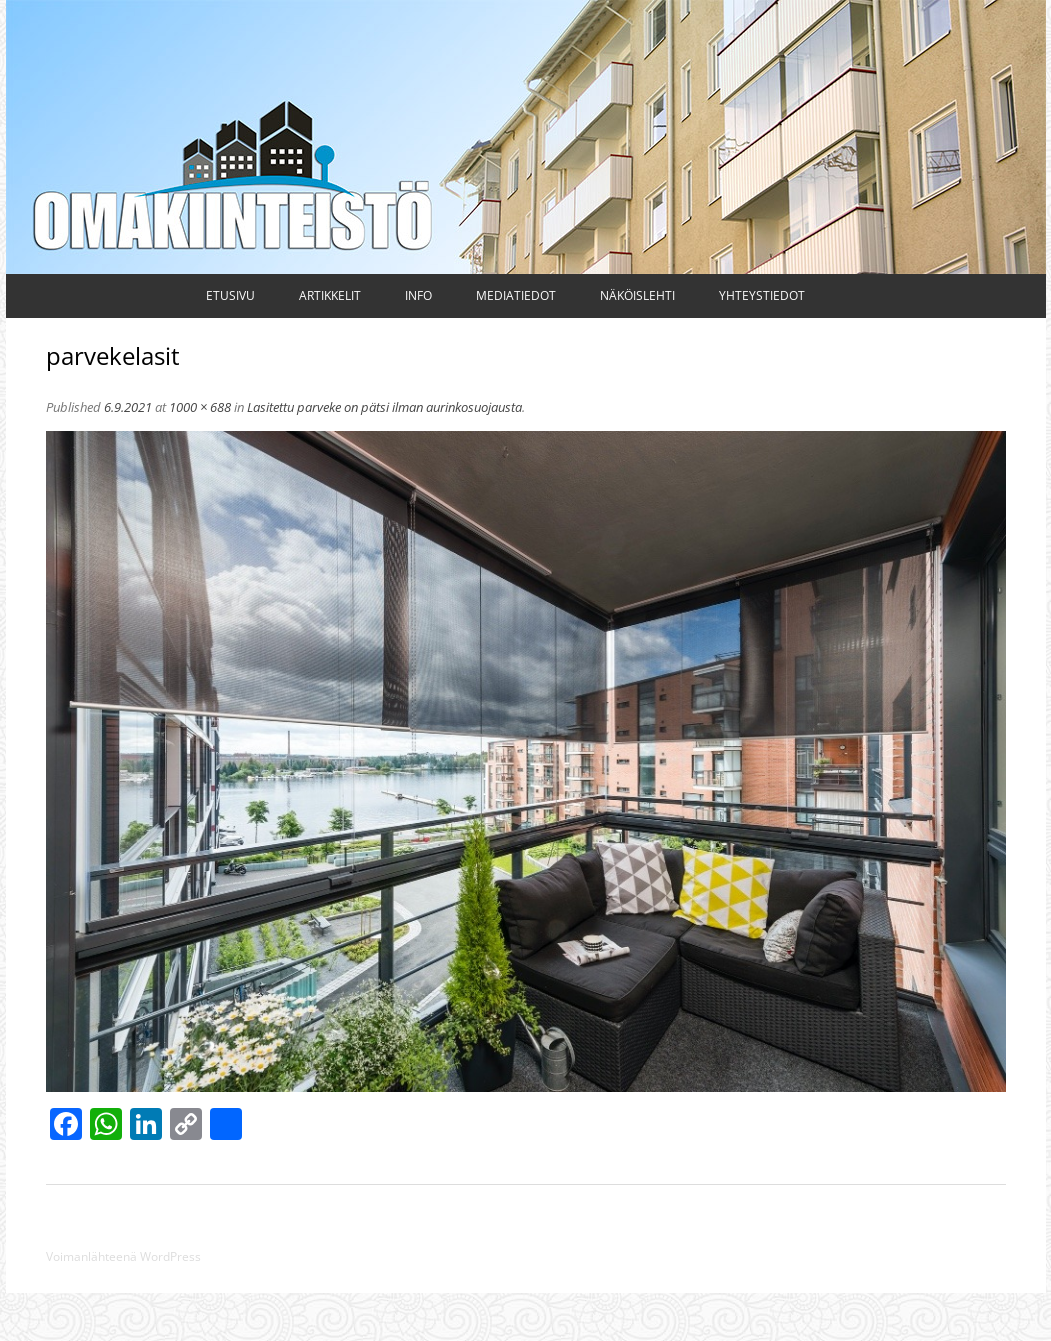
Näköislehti (637, 295)
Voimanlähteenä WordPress (123, 1256)
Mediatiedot (516, 295)
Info (418, 295)
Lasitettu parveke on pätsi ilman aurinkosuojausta (384, 407)
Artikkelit (330, 295)
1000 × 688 (200, 407)
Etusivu (230, 295)
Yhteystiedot (762, 295)
